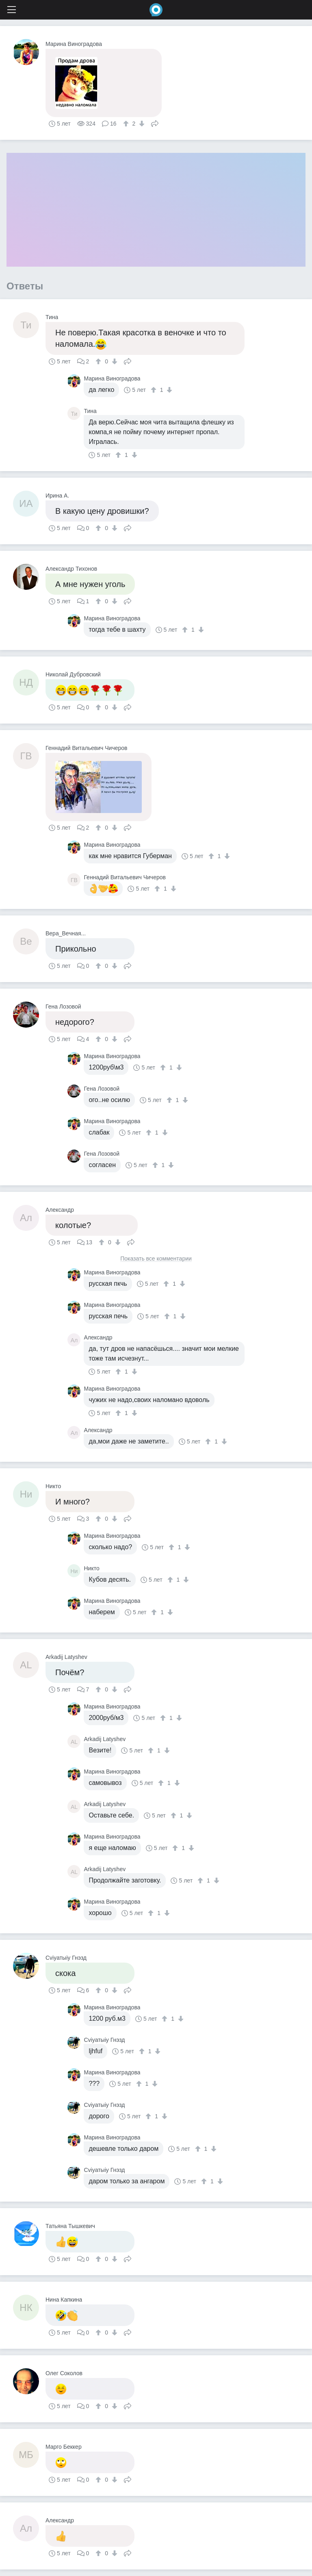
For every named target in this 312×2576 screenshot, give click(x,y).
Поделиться (155, 123)
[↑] (127, 123)
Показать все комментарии (156, 1259)
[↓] (141, 123)
